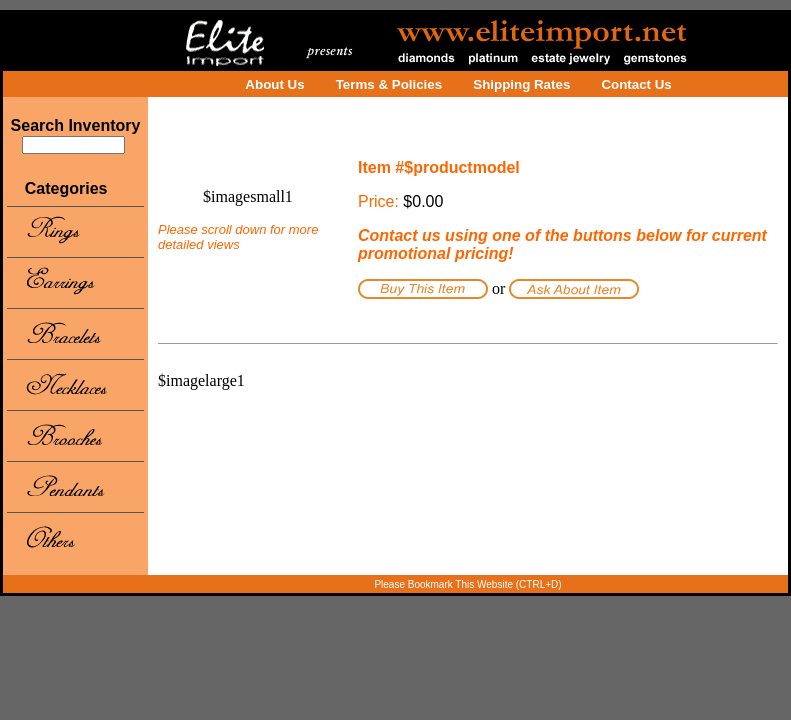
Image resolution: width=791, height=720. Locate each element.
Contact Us (636, 84)
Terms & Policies (389, 84)
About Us (274, 84)
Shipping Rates (521, 84)
